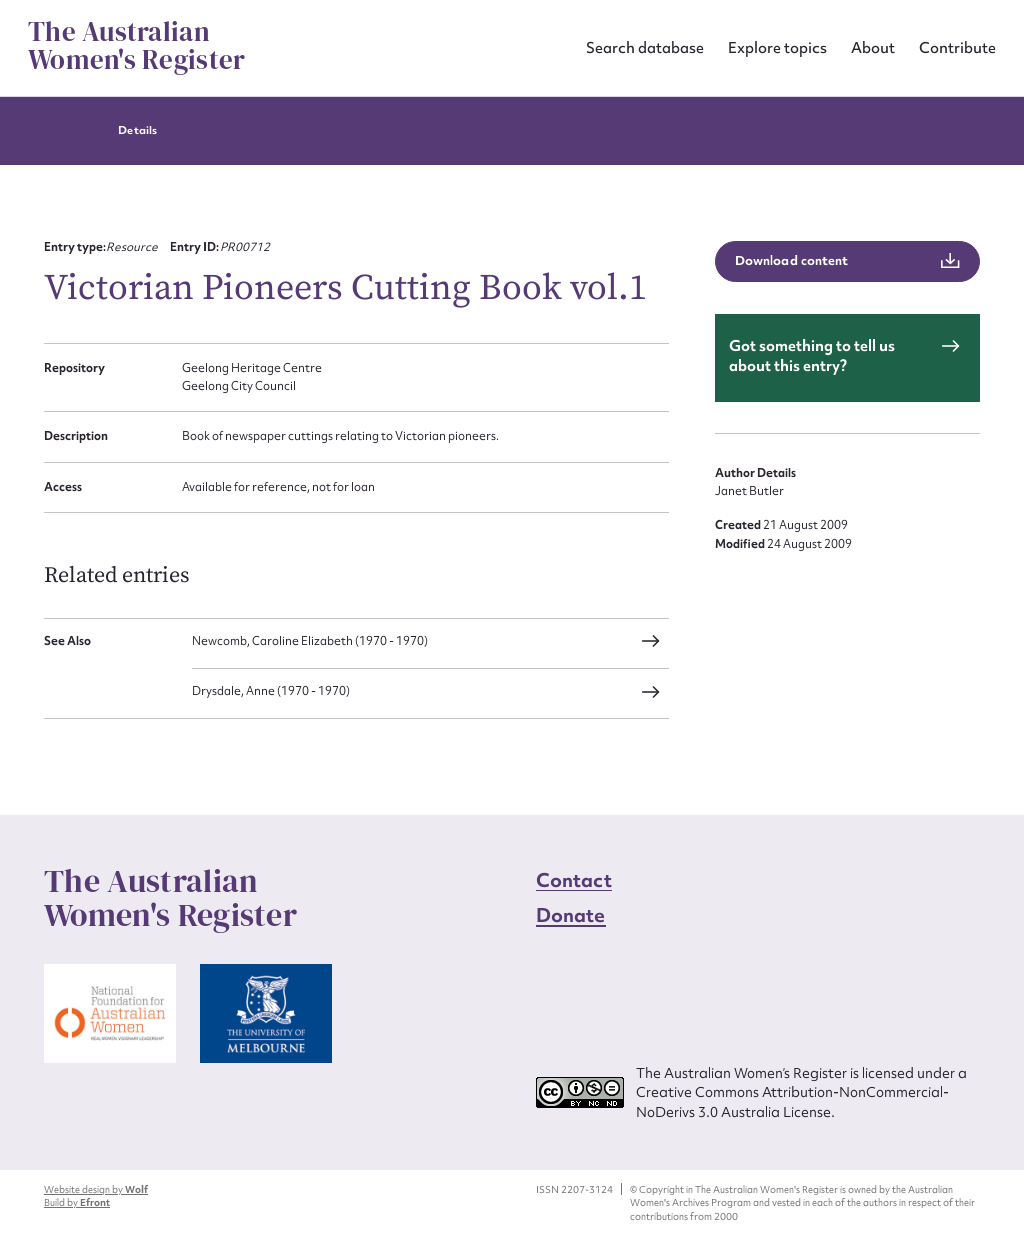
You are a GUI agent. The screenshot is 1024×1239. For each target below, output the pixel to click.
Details (137, 130)
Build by (77, 1202)
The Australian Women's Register (136, 46)
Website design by (96, 1189)
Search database (645, 47)
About (873, 47)
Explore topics (777, 47)
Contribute (957, 47)
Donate (571, 915)
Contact (574, 880)
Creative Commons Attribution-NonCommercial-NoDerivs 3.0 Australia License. (792, 1101)
